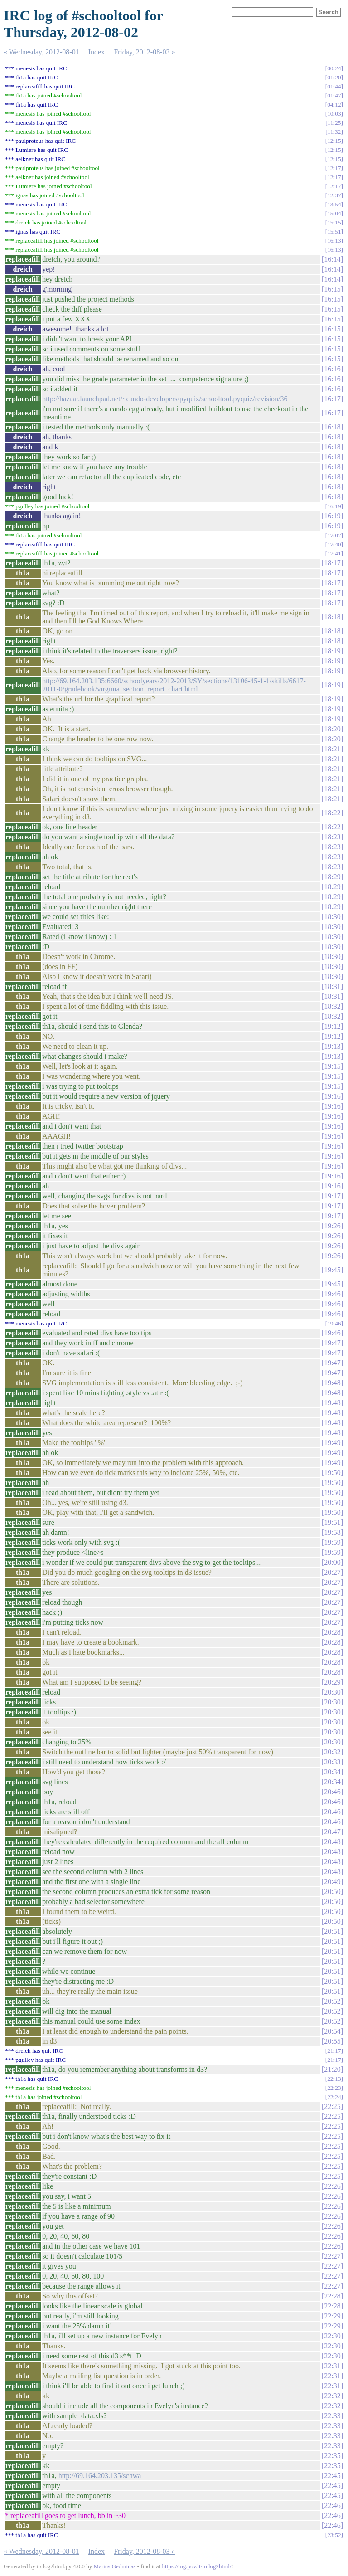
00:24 (334, 68)
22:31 (332, 2366)
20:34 (332, 1772)
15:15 (334, 222)
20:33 (332, 1762)
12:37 (334, 195)
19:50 (332, 1472)
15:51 (334, 231)
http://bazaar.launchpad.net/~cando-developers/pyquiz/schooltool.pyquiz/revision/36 (164, 399)
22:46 (332, 2505)
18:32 (332, 1006)
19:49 (332, 1442)
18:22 (332, 813)
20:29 (332, 1682)
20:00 (332, 1562)
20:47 (332, 1832)
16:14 (332, 259)
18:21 (332, 749)
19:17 (332, 1196)
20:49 (332, 1881)
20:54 (332, 2031)
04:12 (334, 104)
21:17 (334, 2050)
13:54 (334, 204)
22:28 (332, 2296)
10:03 (334, 113)
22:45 (332, 2475)
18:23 (332, 837)
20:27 (332, 1572)
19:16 (332, 1096)
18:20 (332, 729)
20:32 (332, 1752)
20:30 (332, 1692)
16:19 (334, 506)
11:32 (334, 131)
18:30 (332, 916)
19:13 (332, 1046)
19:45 (332, 1270)
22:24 (334, 2097)
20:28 (332, 1632)
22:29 (332, 2316)
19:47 (332, 1343)
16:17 (332, 399)
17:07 (334, 535)
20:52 (332, 2001)
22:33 (332, 2416)
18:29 (332, 877)
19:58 (332, 1532)
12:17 (334, 168)
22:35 (332, 2455)
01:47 (334, 95)
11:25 (334, 122)
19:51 (332, 1522)
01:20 (334, 77)
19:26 (332, 1226)
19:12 (332, 1026)
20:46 (332, 1792)
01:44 (334, 86)
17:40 (334, 544)
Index (96, 52)
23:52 (334, 2535)
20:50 (332, 1891)
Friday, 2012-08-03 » (144, 52)
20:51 (332, 1931)
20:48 (332, 1842)
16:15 (332, 289)
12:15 (334, 140)
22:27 (332, 2256)
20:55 (332, 2041)
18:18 (332, 617)
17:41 (334, 553)
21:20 (332, 2069)
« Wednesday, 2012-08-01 (41, 52)
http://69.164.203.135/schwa (99, 2475)
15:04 (334, 213)
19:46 (332, 1294)
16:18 (332, 427)
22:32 (332, 2396)
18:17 (332, 563)
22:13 (334, 2078)
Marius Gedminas (115, 2566)
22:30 (332, 2336)
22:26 (332, 2186)
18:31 (332, 986)
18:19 (332, 651)
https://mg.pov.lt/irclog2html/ (197, 2566)
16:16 (332, 369)
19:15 (332, 1066)
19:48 (332, 1383)
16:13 (334, 240)
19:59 (332, 1542)
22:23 (334, 2087)
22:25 (332, 2106)
